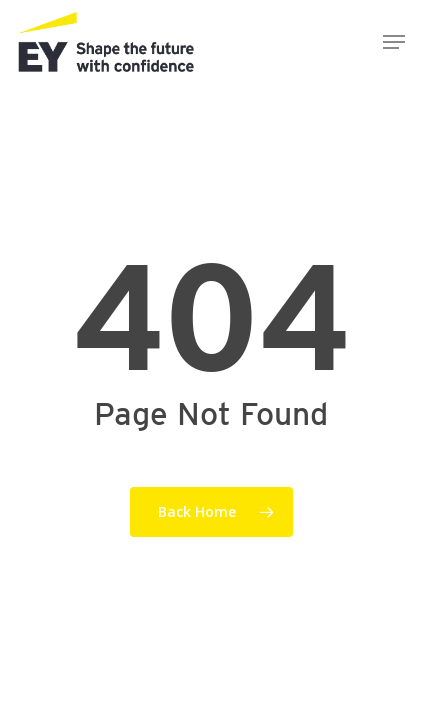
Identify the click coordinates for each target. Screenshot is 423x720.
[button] (394, 42)
